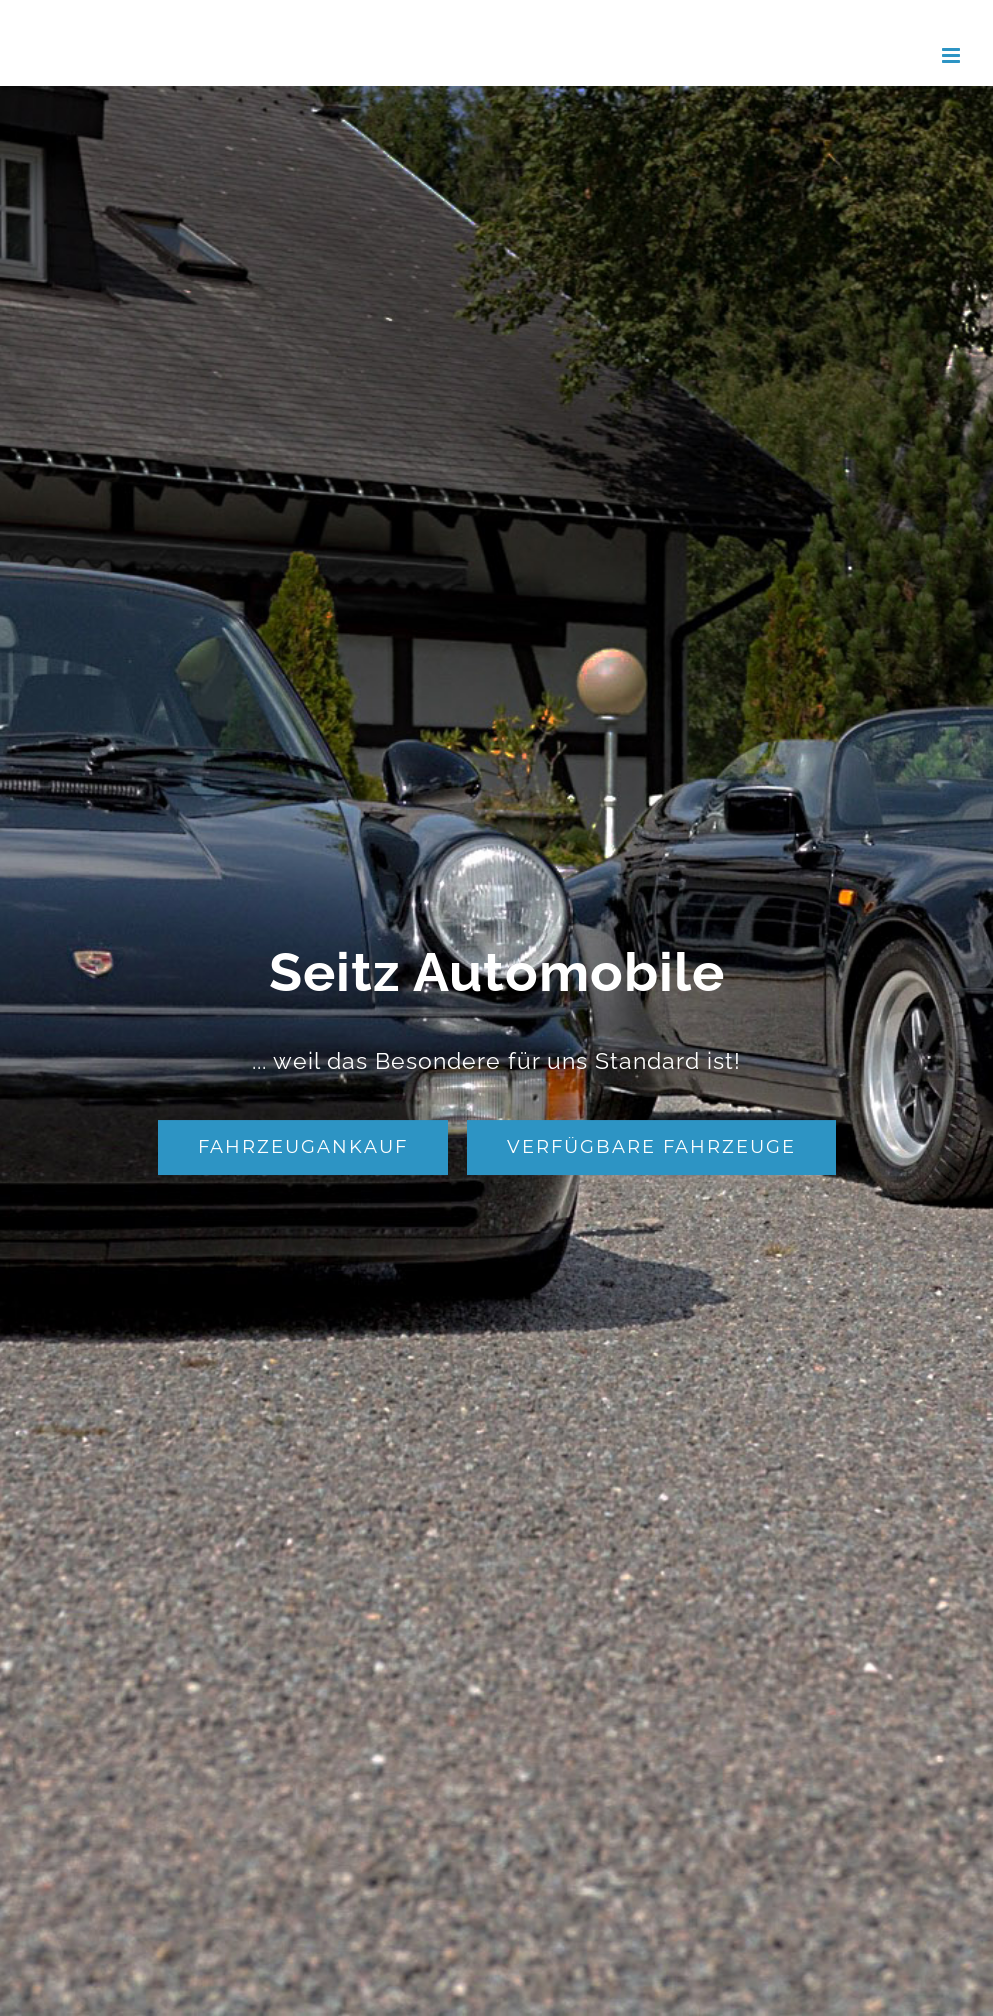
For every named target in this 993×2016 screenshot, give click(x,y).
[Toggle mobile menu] (952, 55)
